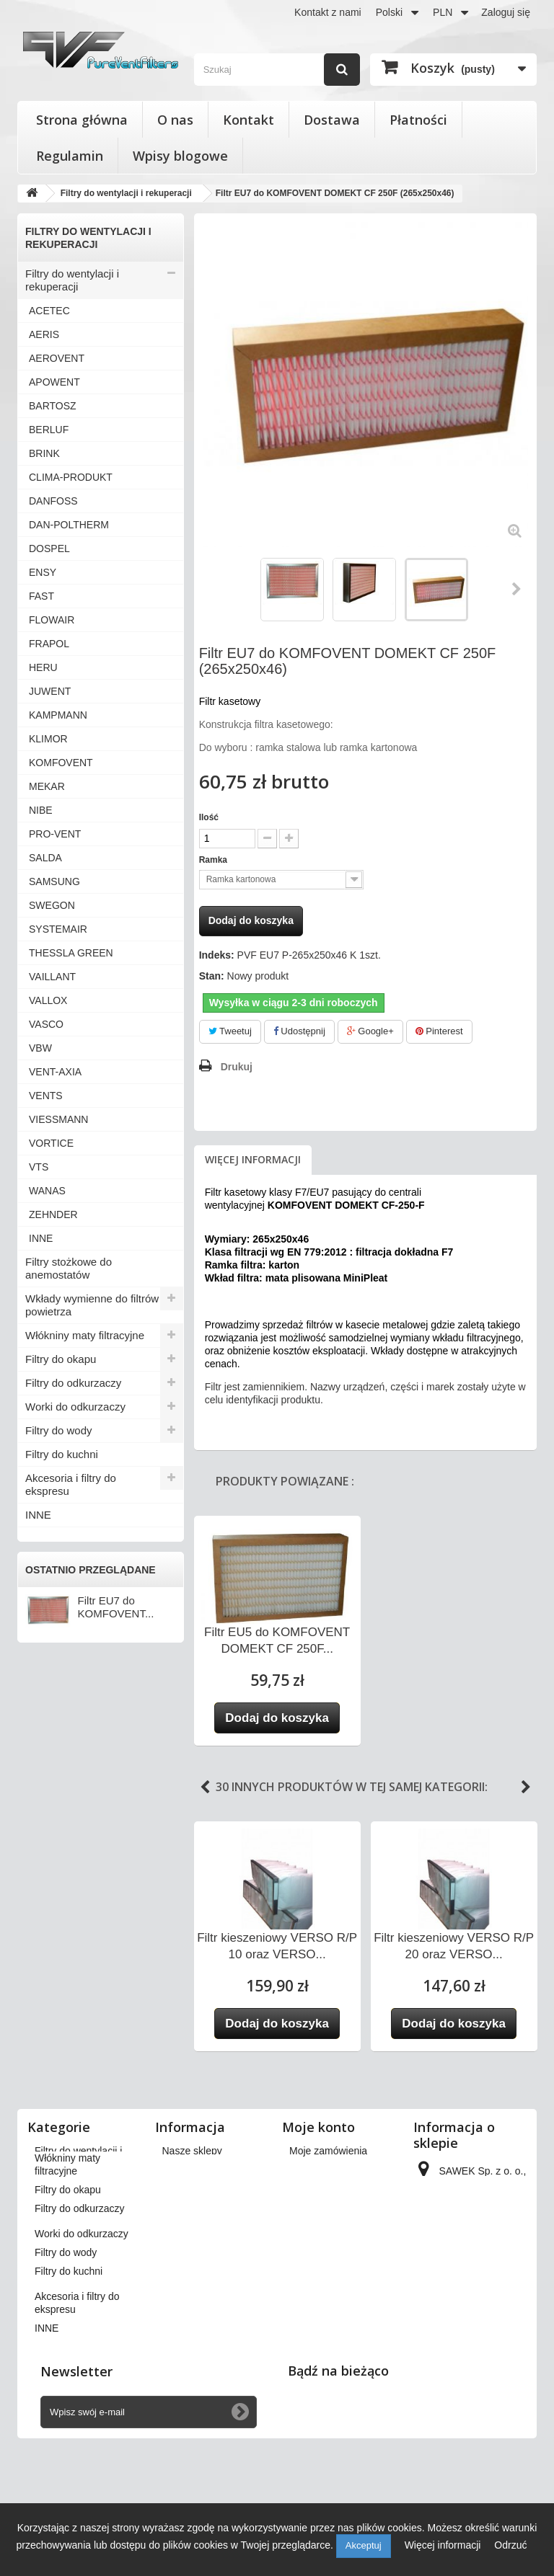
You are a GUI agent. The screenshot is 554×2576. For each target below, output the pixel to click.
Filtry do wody (58, 1430)
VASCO (46, 1024)
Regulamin (69, 155)
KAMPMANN (58, 715)
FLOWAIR (51, 620)
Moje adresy (316, 2207)
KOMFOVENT (61, 762)
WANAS (47, 1190)
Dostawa (332, 119)
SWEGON (52, 905)
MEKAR (47, 786)
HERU (43, 667)
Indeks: (216, 955)
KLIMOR (48, 739)
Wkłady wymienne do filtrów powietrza (92, 1305)
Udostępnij (299, 1031)
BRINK (44, 453)
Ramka (214, 860)
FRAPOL (49, 643)
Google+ (370, 1031)
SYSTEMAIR (58, 929)
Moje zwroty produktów (340, 2169)
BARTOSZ (52, 406)
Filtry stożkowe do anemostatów (68, 1268)
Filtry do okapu (60, 1359)
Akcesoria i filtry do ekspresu (70, 1484)
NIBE (41, 810)
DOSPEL (49, 548)
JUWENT (50, 691)
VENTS (46, 1095)
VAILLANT (52, 976)
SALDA (45, 857)
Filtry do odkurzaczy (73, 1383)
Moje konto (318, 2127)
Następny (517, 589)
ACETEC (49, 310)
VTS (38, 1167)
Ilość (209, 817)
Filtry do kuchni (61, 1454)
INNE (41, 1238)
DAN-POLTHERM (69, 524)
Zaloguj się (505, 12)
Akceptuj (364, 2545)
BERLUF (49, 429)
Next (526, 1787)
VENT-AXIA (55, 1072)
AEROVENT (56, 358)
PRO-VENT (55, 834)
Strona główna (82, 119)
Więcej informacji (253, 1159)
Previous (205, 1787)
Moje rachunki (320, 2188)
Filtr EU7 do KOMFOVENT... (116, 1607)
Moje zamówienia (328, 2151)
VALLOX (48, 1000)
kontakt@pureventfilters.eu (476, 2354)
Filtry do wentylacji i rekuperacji (72, 280)
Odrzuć (510, 2545)
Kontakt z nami (327, 12)
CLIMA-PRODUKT (71, 477)
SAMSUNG (54, 881)
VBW (40, 1048)
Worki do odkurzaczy (75, 1406)
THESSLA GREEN (71, 953)
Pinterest (439, 1031)
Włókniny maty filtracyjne (84, 1335)
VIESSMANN (58, 1119)
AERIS (44, 334)
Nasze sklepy (192, 2151)
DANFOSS (53, 501)
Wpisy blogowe (180, 155)
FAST (41, 596)
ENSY (42, 572)
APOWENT (54, 382)
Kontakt (248, 119)
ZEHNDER (53, 1214)
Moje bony (312, 2257)
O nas (175, 119)
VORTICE (51, 1143)
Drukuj (236, 1066)
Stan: (211, 976)
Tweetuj (230, 1031)
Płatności (418, 119)
